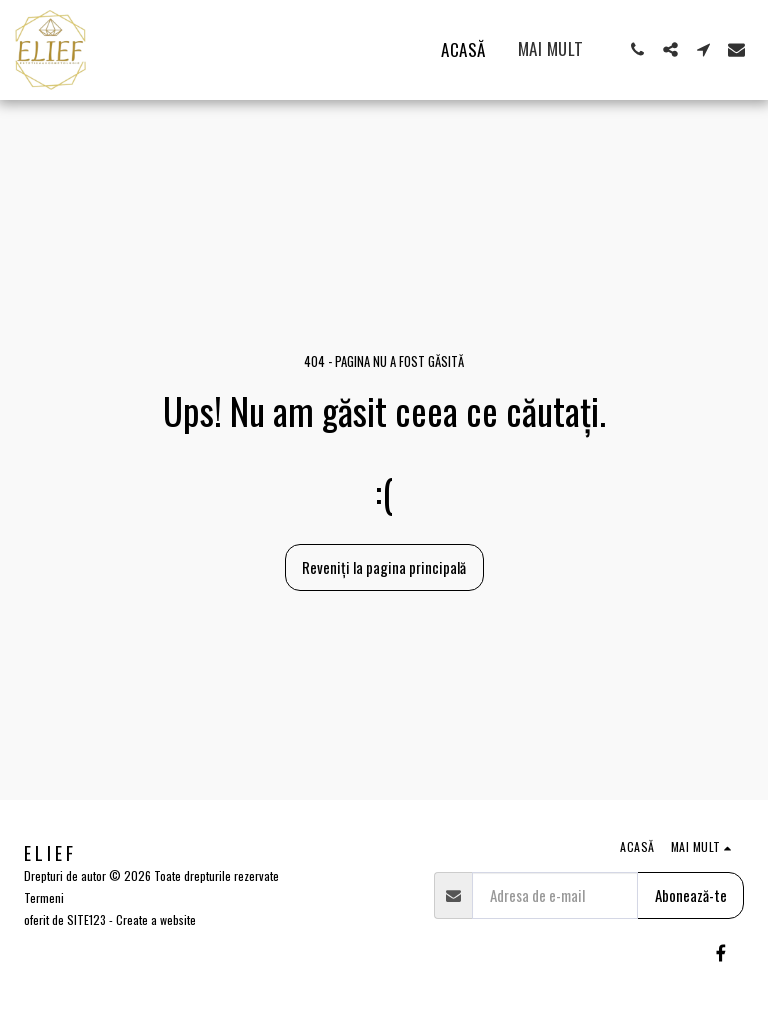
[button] (637, 49)
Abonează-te (691, 895)
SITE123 (86, 919)
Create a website (156, 919)
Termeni (44, 897)
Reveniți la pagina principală (384, 567)
